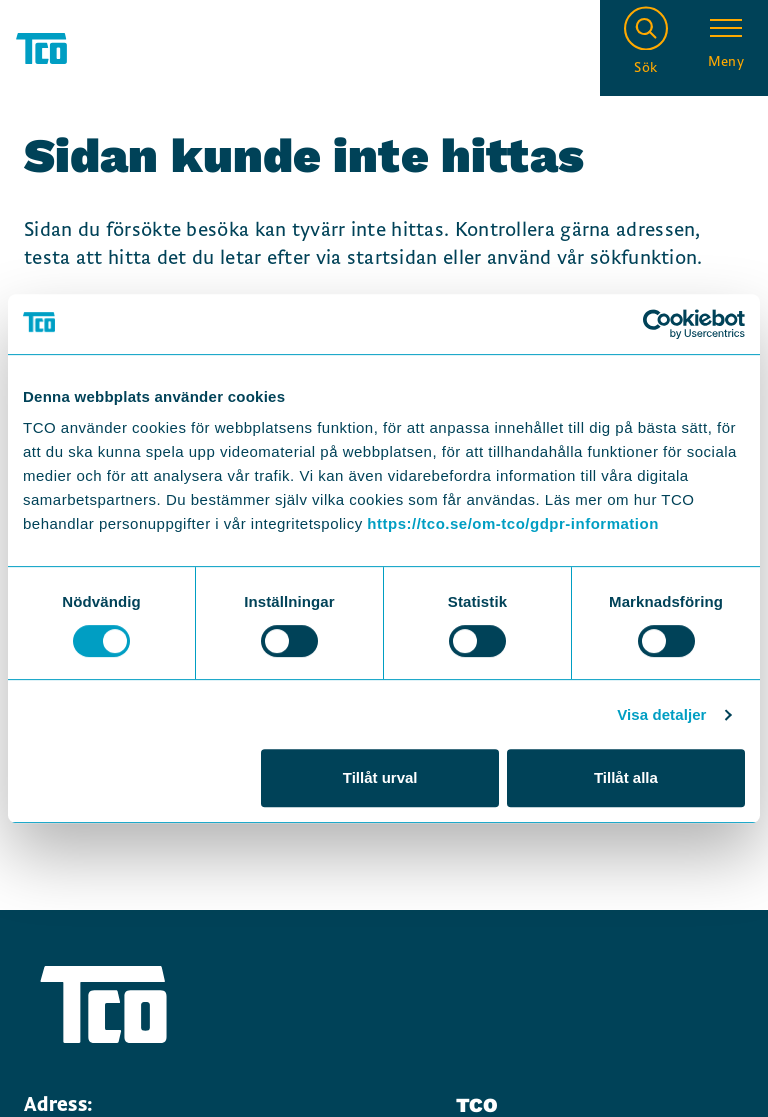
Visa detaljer (661, 714)
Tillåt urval (380, 777)
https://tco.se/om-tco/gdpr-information (512, 523)
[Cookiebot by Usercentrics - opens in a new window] (657, 324)
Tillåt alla (626, 777)
